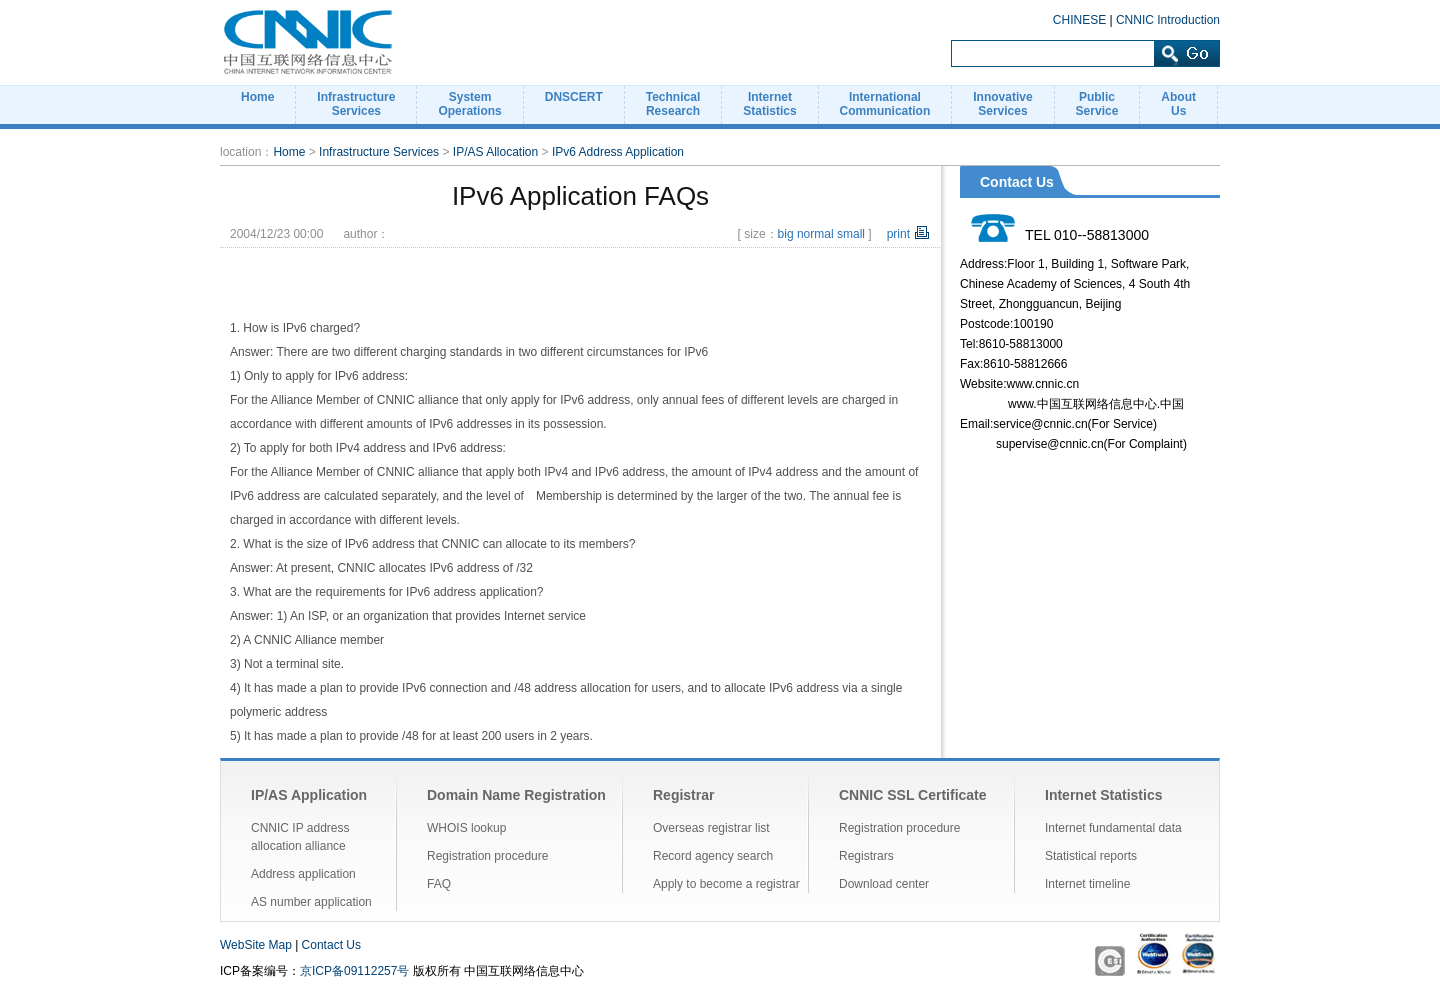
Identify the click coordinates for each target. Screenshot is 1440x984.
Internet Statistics (1103, 795)
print (898, 234)
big (786, 234)
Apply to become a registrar (726, 884)
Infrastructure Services (379, 152)
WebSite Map (256, 945)
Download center (884, 884)
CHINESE (1079, 20)
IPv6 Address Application (618, 152)
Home (257, 97)
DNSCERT (574, 97)
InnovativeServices (1002, 104)
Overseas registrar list (711, 828)
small (851, 234)
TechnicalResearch (673, 104)
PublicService (1097, 104)
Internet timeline (1087, 884)
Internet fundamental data (1113, 828)
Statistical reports (1091, 856)
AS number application (311, 902)
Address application (303, 874)
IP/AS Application (309, 795)
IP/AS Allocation (495, 152)
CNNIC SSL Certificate (913, 795)
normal (815, 234)
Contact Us (331, 945)
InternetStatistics (769, 104)
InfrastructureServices (356, 104)
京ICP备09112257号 (354, 971)
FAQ (439, 884)
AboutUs (1178, 104)
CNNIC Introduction (1168, 20)
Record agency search (713, 856)
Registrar (683, 795)
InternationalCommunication (885, 104)
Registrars (866, 856)
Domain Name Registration (516, 795)
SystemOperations (469, 104)
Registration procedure (487, 856)
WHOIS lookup (466, 828)
